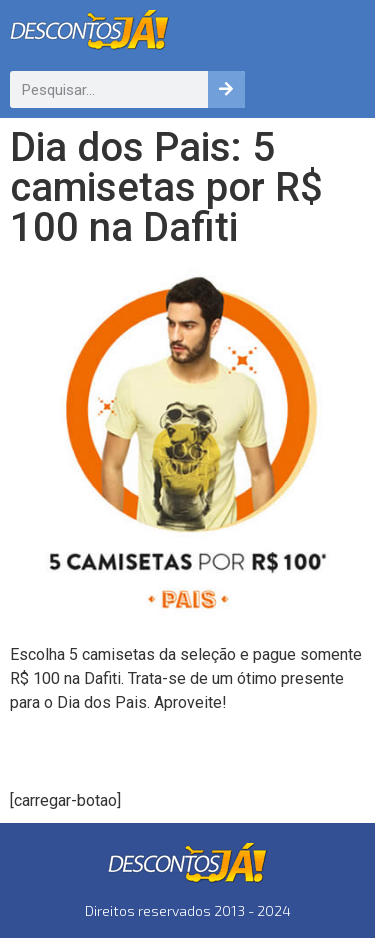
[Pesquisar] (226, 89)
